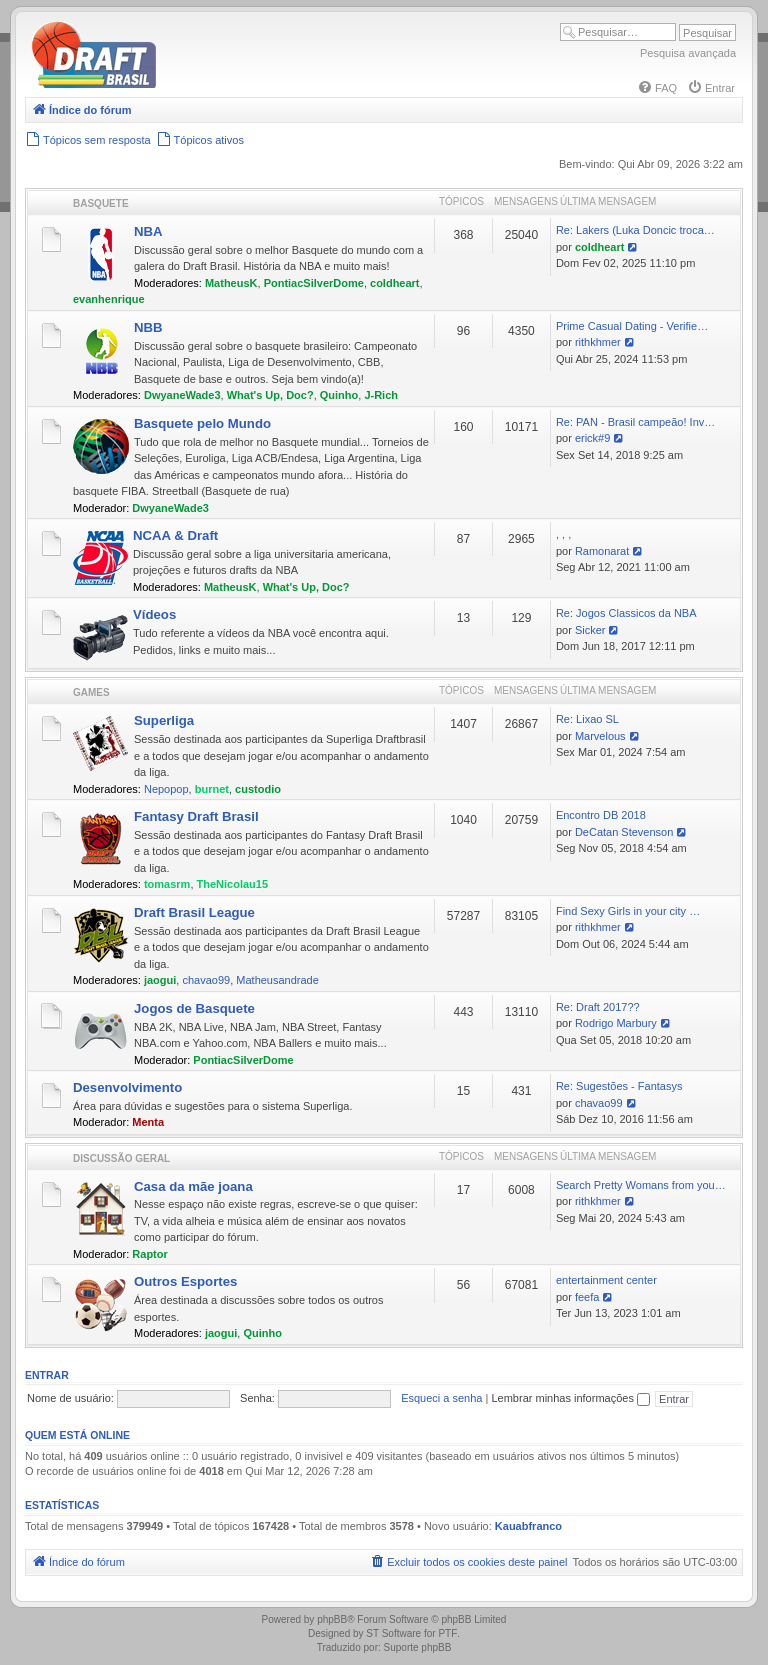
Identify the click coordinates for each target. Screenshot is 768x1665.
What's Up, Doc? (270, 395)
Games (91, 692)
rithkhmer (598, 342)
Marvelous (600, 736)
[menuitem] (657, 88)
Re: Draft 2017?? (598, 1007)
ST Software (393, 1633)
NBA (148, 231)
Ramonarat (602, 551)
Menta (148, 1122)
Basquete (101, 203)
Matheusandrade (277, 980)
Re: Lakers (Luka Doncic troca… (635, 230)
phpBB (332, 1619)
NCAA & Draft (175, 535)
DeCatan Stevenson (624, 832)
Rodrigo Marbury (616, 1023)
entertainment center (606, 1280)
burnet (212, 789)
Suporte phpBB (418, 1647)
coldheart (395, 283)
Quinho (339, 395)
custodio (258, 789)
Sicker (590, 630)
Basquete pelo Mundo (202, 423)
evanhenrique (109, 299)
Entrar (47, 1375)
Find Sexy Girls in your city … (628, 911)
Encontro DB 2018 (601, 815)
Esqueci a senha (441, 1398)
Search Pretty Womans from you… (641, 1185)
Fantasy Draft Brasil (196, 816)
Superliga (164, 720)
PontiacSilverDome (314, 283)
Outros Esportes (185, 1281)
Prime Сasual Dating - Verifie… (632, 326)
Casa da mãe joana (193, 1186)
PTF (447, 1633)
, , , (563, 534)
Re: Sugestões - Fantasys (619, 1086)
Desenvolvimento (127, 1087)
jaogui (160, 980)
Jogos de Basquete (194, 1008)
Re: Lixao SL (587, 719)
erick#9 (592, 438)
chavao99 (206, 980)
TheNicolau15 (233, 884)
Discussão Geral (121, 1158)
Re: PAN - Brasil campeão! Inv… (635, 422)
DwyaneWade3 (182, 395)
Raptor (149, 1254)
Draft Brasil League (194, 912)
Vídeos (154, 614)
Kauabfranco (528, 1526)
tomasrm (167, 884)
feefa (587, 1297)
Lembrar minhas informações (570, 1398)
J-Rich (381, 395)
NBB (148, 327)
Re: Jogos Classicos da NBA (626, 613)
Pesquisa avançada (688, 53)
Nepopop (166, 789)
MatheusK (231, 283)
